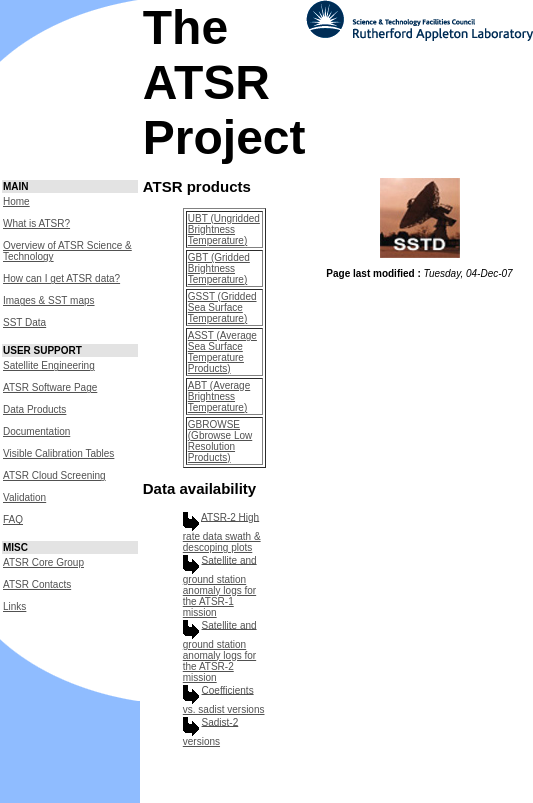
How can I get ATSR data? (61, 278)
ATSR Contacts (37, 584)
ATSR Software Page (50, 387)
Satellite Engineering (49, 365)
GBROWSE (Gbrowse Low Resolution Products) (220, 441)
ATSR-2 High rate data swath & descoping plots (222, 532)
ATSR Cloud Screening (54, 475)
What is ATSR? (36, 223)
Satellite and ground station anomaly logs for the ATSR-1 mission (220, 586)
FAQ (13, 519)
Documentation (36, 431)
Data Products (34, 409)
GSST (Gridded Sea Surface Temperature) (222, 307)
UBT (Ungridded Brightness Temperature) (224, 229)
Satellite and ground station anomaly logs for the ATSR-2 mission (220, 651)
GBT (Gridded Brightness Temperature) (219, 268)
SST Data (24, 322)
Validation (24, 497)
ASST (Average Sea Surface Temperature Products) (222, 352)
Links (14, 606)
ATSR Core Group (43, 562)
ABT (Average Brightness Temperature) (219, 396)
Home (16, 201)
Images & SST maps (49, 300)
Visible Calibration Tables (58, 453)
